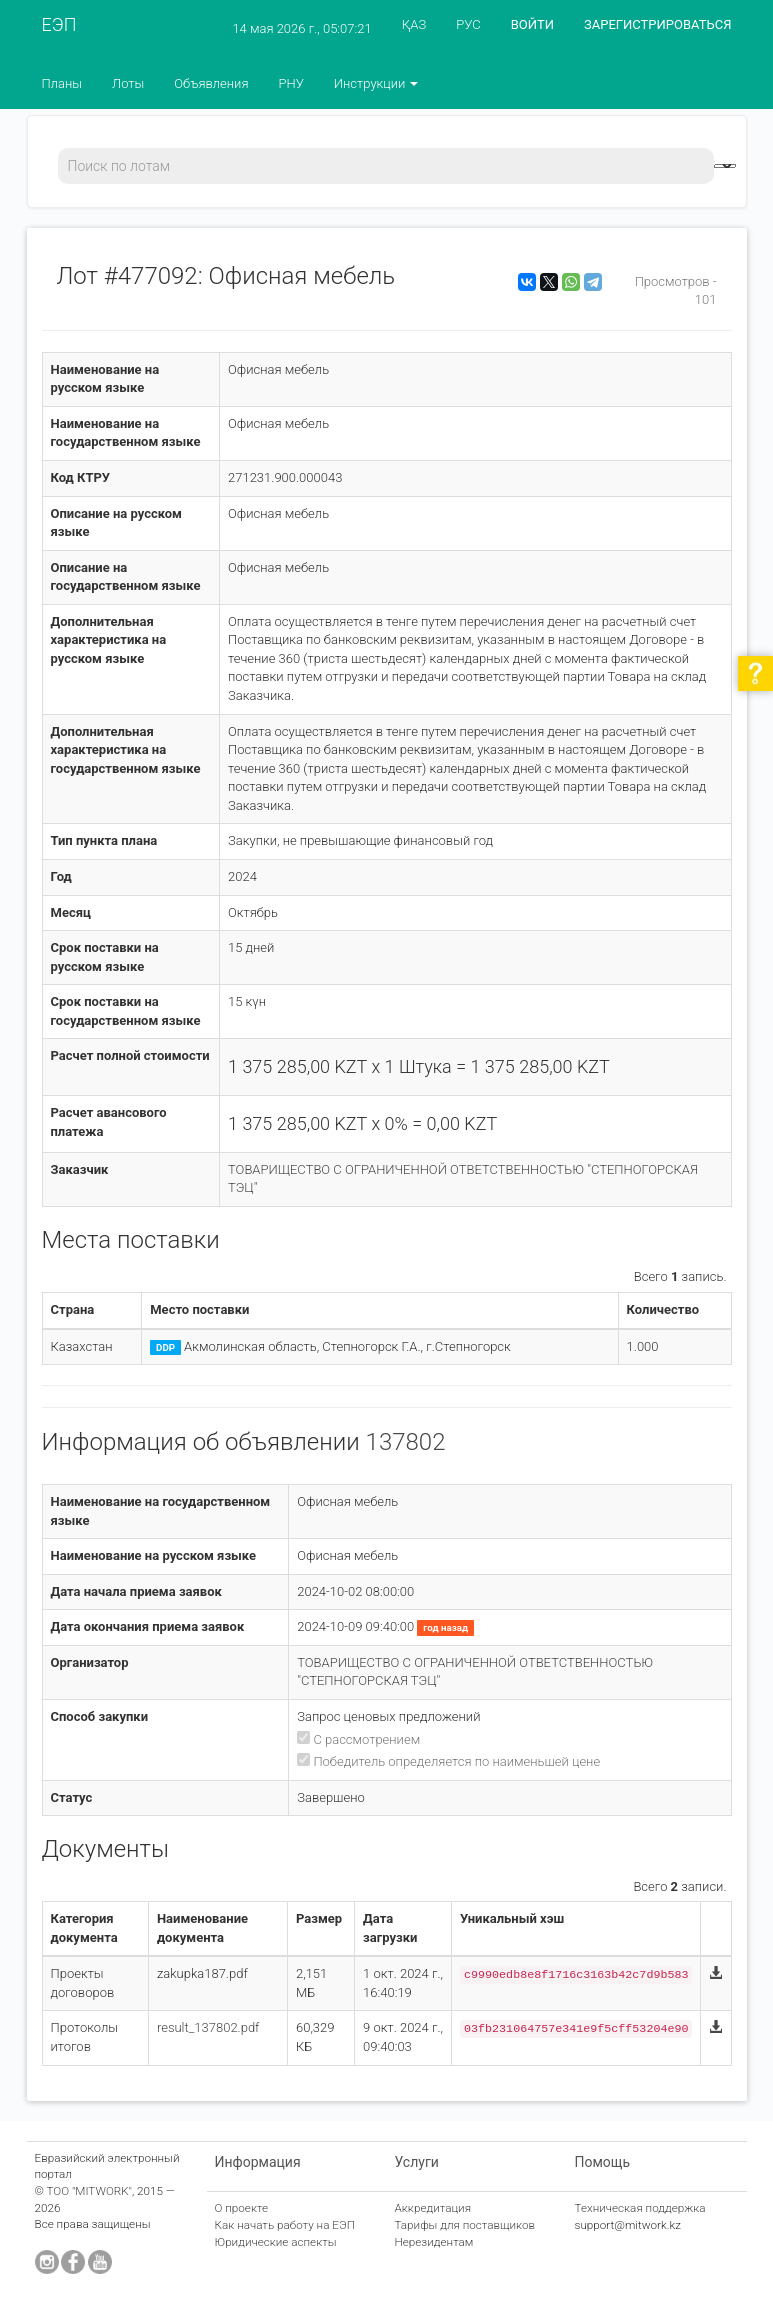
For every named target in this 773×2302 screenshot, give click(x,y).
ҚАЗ (414, 24)
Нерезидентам (434, 2242)
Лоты (128, 83)
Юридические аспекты (276, 2242)
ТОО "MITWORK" (89, 2191)
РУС (468, 24)
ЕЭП (59, 24)
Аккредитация (433, 2208)
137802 (406, 1442)
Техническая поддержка (640, 2208)
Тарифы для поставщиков (465, 2225)
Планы (62, 83)
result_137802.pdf (208, 2027)
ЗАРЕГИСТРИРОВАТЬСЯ (657, 24)
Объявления (211, 83)
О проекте (242, 2208)
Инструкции (376, 83)
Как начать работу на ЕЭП (285, 2225)
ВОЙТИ (532, 24)
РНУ (290, 83)
